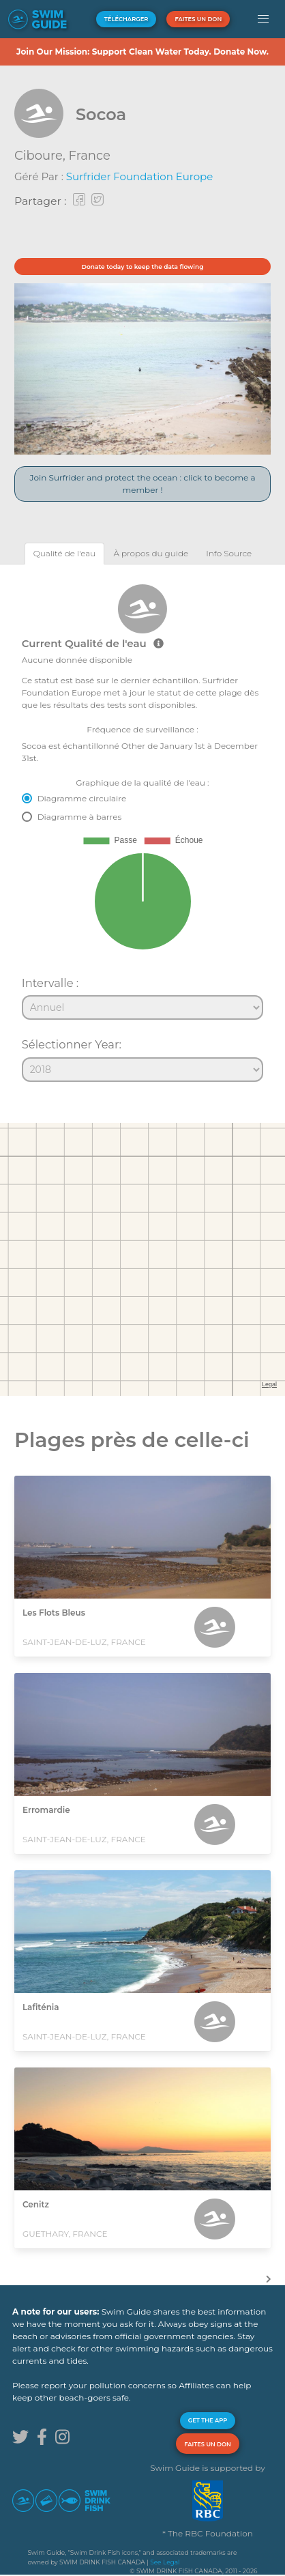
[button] (263, 19)
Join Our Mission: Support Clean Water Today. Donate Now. (142, 51)
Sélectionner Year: (71, 1044)
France (89, 155)
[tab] (65, 553)
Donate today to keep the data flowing (143, 266)
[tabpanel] (142, 827)
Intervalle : (50, 983)
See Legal (164, 2562)
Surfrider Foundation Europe (139, 176)
